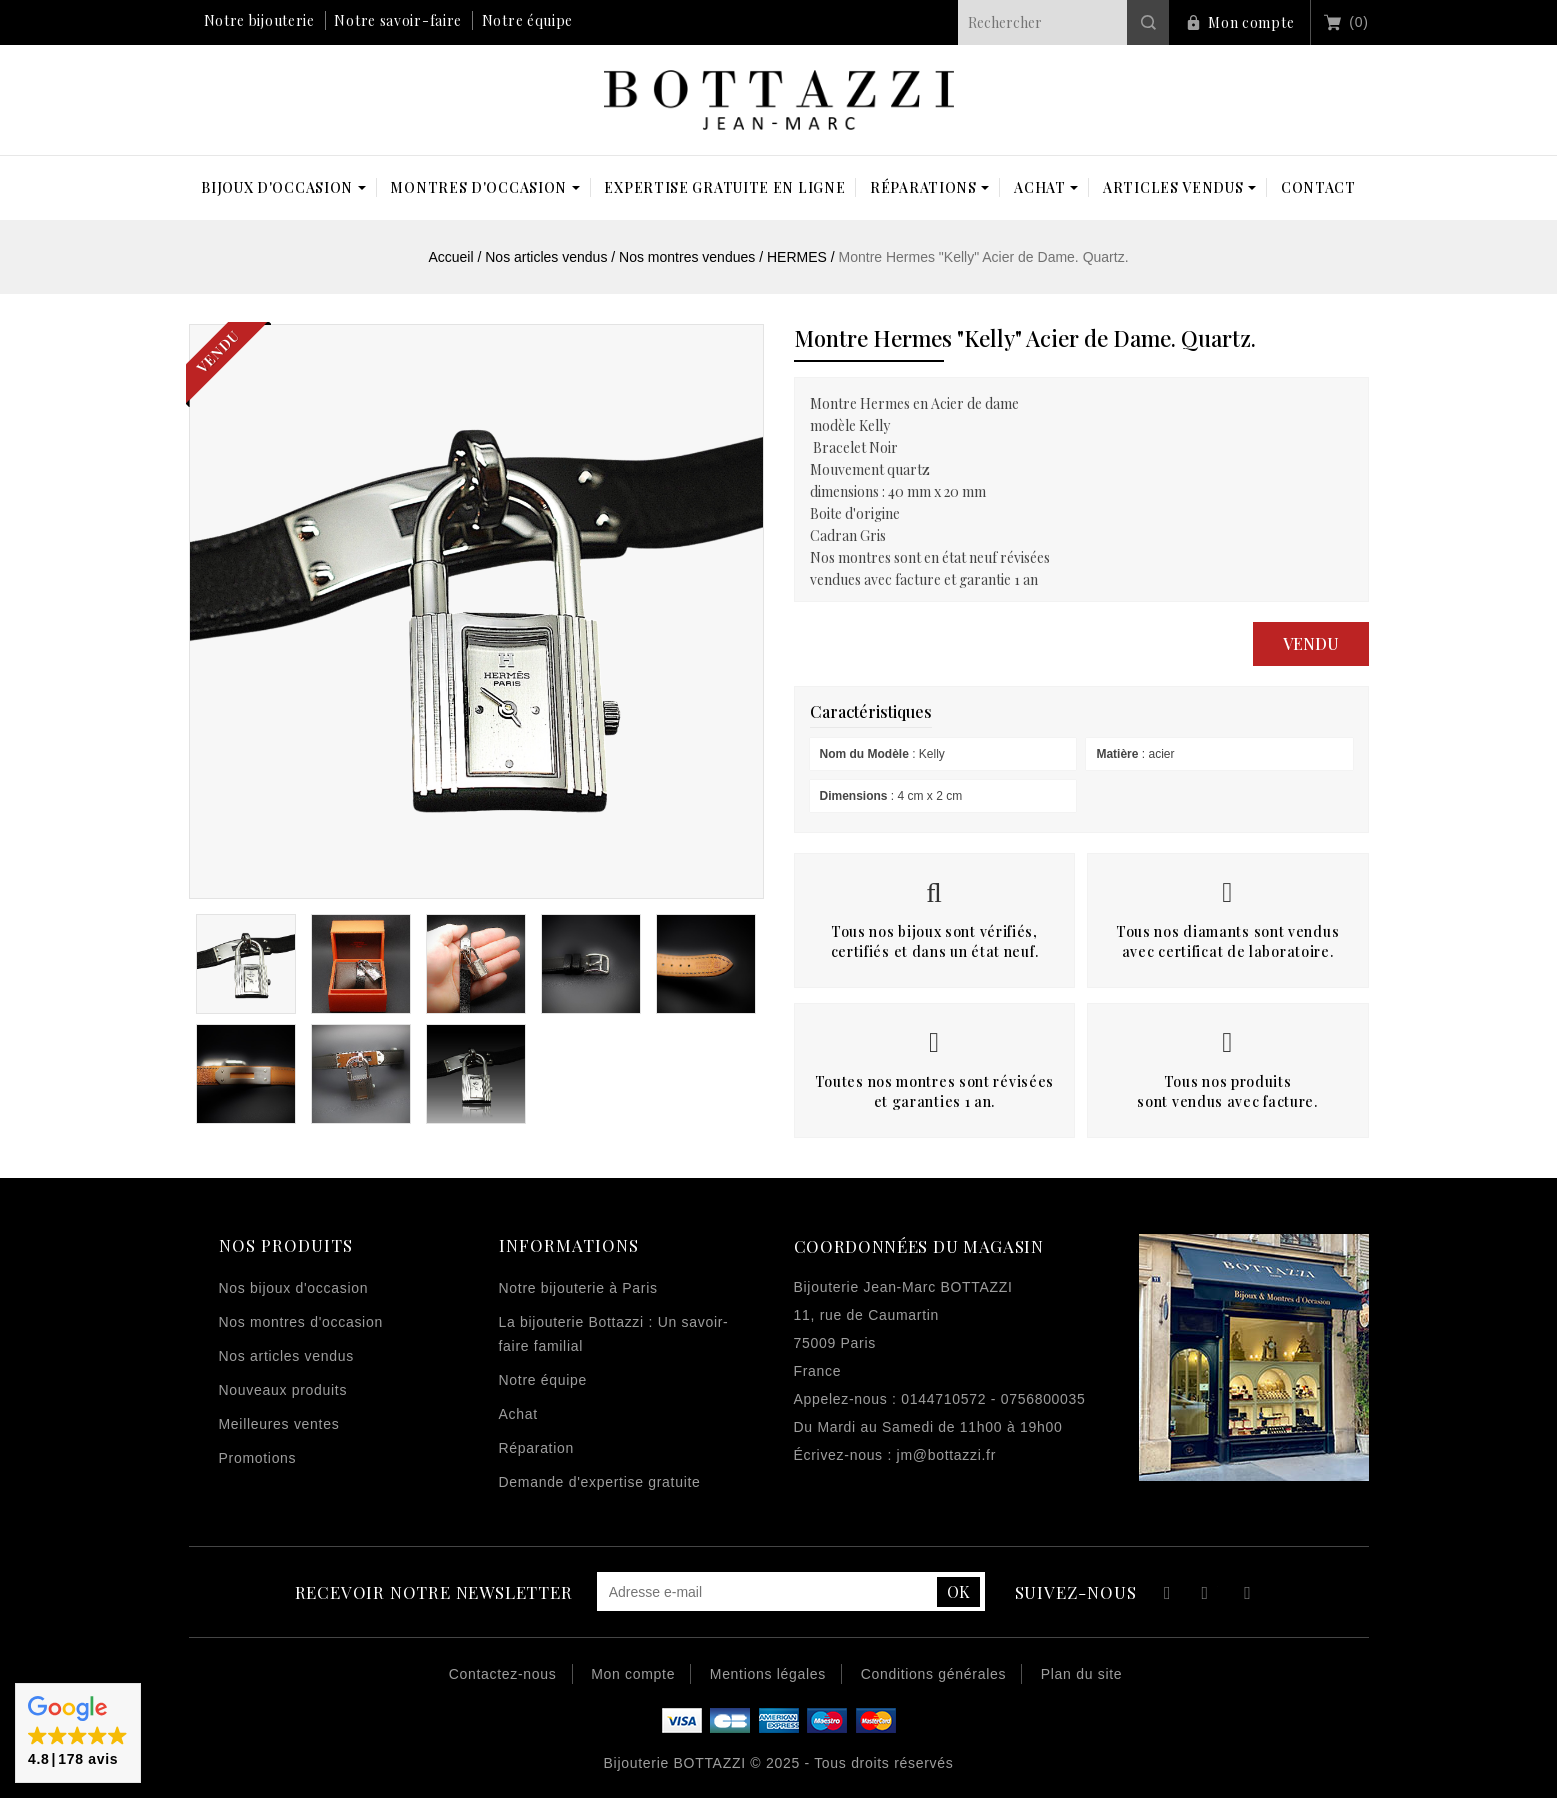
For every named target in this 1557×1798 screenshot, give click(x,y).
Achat (518, 1414)
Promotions (258, 1458)
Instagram (1247, 1595)
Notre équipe (527, 20)
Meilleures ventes (279, 1424)
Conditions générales (934, 1674)
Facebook (1164, 1595)
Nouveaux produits (283, 1390)
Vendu (1311, 643)
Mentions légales (768, 1674)
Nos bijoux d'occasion (294, 1288)
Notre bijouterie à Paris (578, 1288)
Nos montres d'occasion (301, 1322)
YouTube (1206, 1595)
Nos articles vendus (286, 1356)
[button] (78, 1733)
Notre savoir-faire (398, 20)
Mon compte (1251, 22)
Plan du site (1082, 1674)
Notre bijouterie (259, 20)
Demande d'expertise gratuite (600, 1482)
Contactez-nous (503, 1674)
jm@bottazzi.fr (946, 1455)
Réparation (537, 1448)
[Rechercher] (1063, 22)
